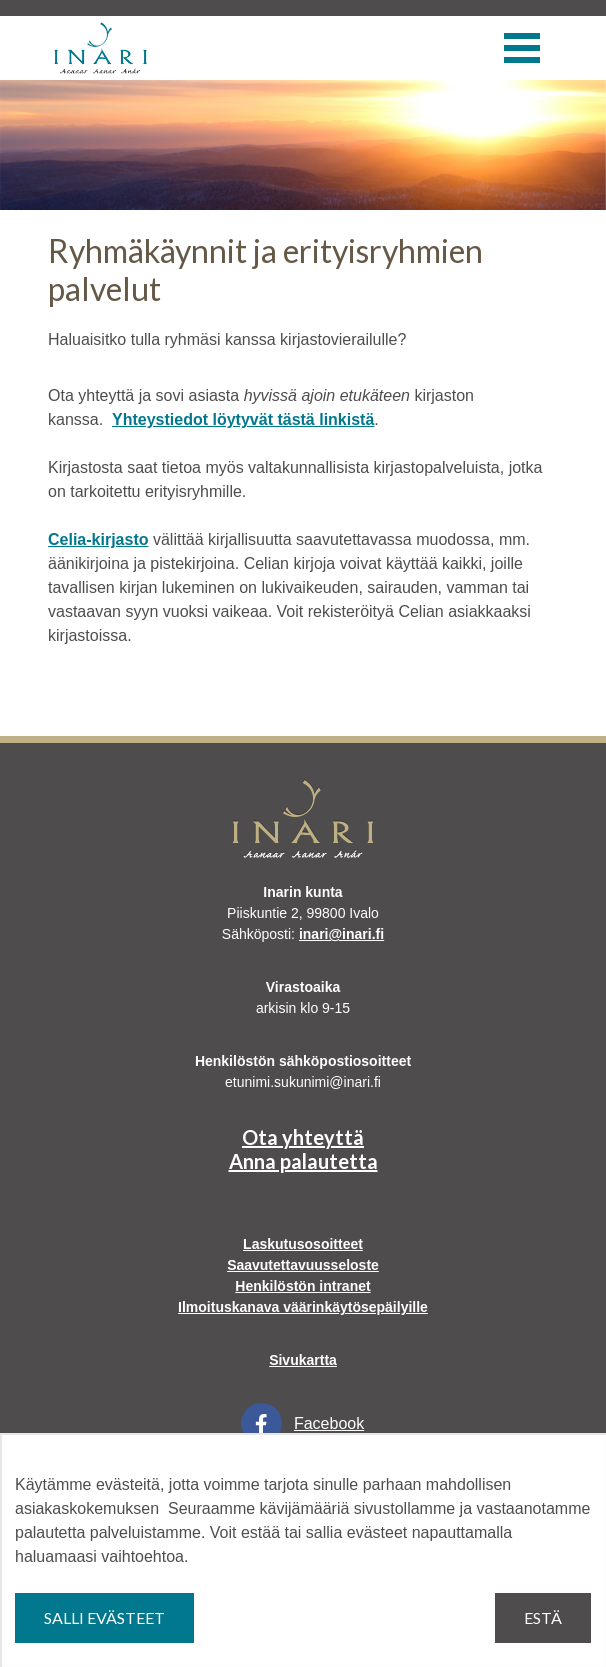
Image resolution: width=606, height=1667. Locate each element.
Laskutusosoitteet (303, 1244)
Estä (543, 1617)
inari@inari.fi (341, 934)
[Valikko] (522, 48)
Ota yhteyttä (303, 1137)
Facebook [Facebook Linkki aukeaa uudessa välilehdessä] (302, 1423)
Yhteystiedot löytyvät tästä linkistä (243, 419)
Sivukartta (303, 1360)
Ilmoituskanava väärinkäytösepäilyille (303, 1307)
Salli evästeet (104, 1617)
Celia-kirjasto (98, 539)
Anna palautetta (303, 1161)
